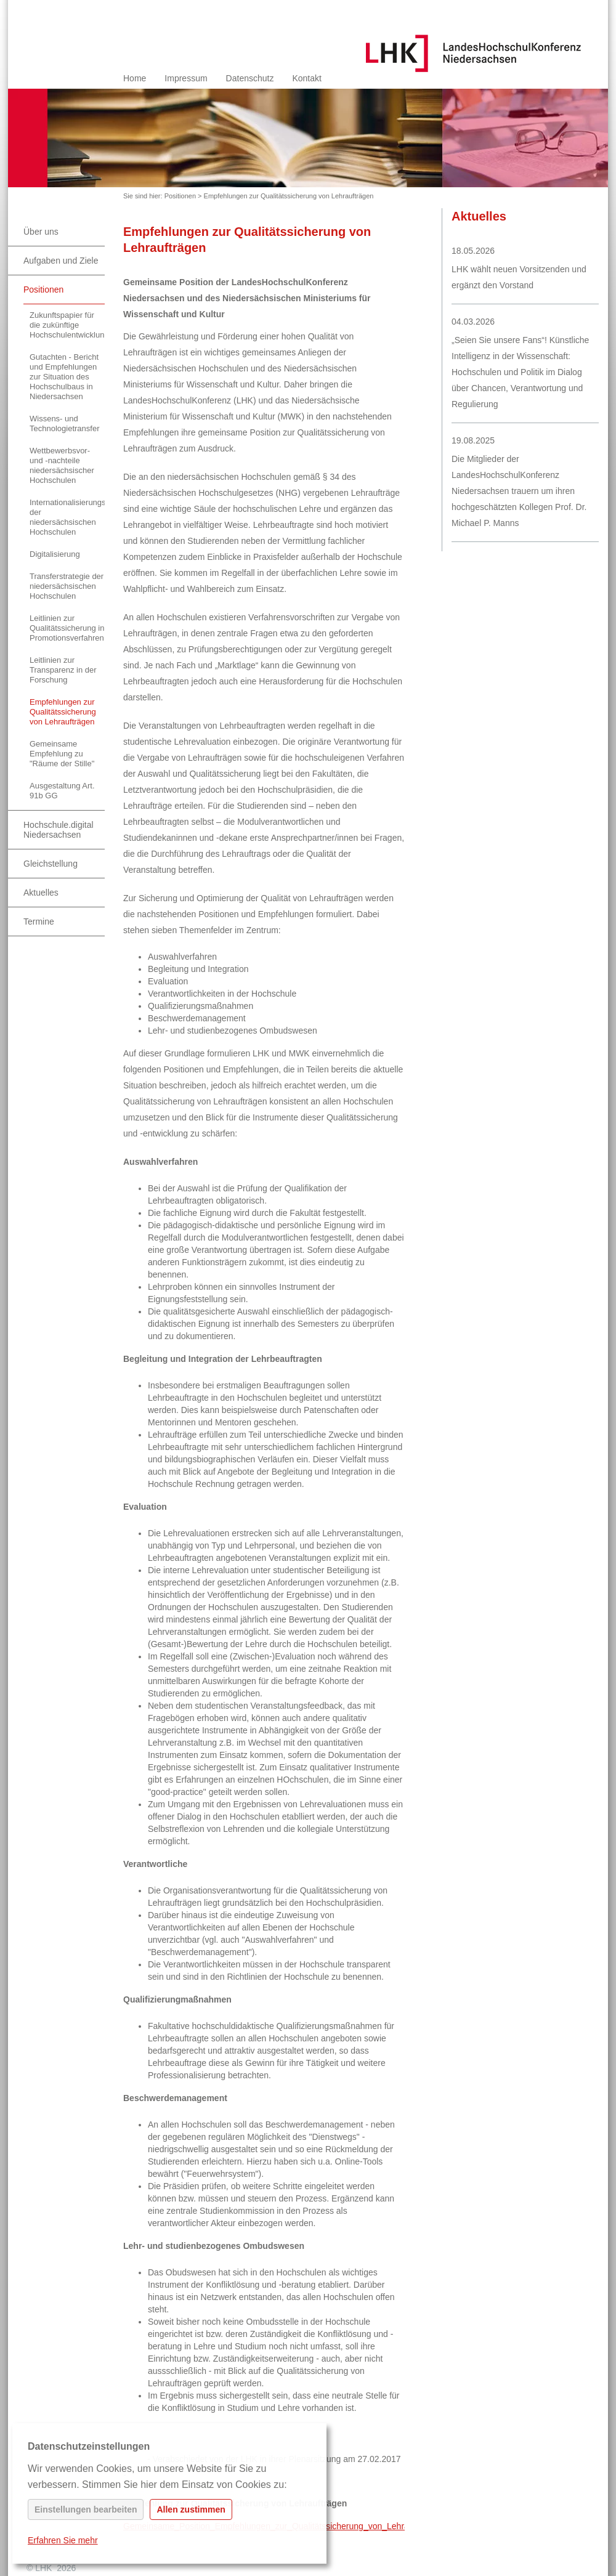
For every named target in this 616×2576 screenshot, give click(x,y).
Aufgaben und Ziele (60, 260)
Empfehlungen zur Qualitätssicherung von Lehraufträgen (289, 196)
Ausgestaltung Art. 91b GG (62, 790)
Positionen (180, 196)
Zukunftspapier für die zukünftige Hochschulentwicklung (67, 324)
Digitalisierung (55, 554)
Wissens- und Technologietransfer (64, 423)
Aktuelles (41, 892)
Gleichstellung (50, 864)
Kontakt (306, 78)
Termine (38, 921)
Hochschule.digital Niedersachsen (58, 830)
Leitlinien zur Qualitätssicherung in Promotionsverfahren (67, 628)
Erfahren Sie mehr (63, 2540)
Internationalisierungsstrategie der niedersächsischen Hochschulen (67, 517)
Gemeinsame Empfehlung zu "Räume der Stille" (62, 753)
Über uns (41, 232)
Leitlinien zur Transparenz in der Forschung (63, 669)
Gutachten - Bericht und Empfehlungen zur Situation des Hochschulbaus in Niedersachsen (64, 376)
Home (134, 78)
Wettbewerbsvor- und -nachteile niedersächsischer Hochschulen (62, 465)
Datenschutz (250, 78)
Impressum (185, 78)
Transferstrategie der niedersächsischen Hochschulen (66, 586)
